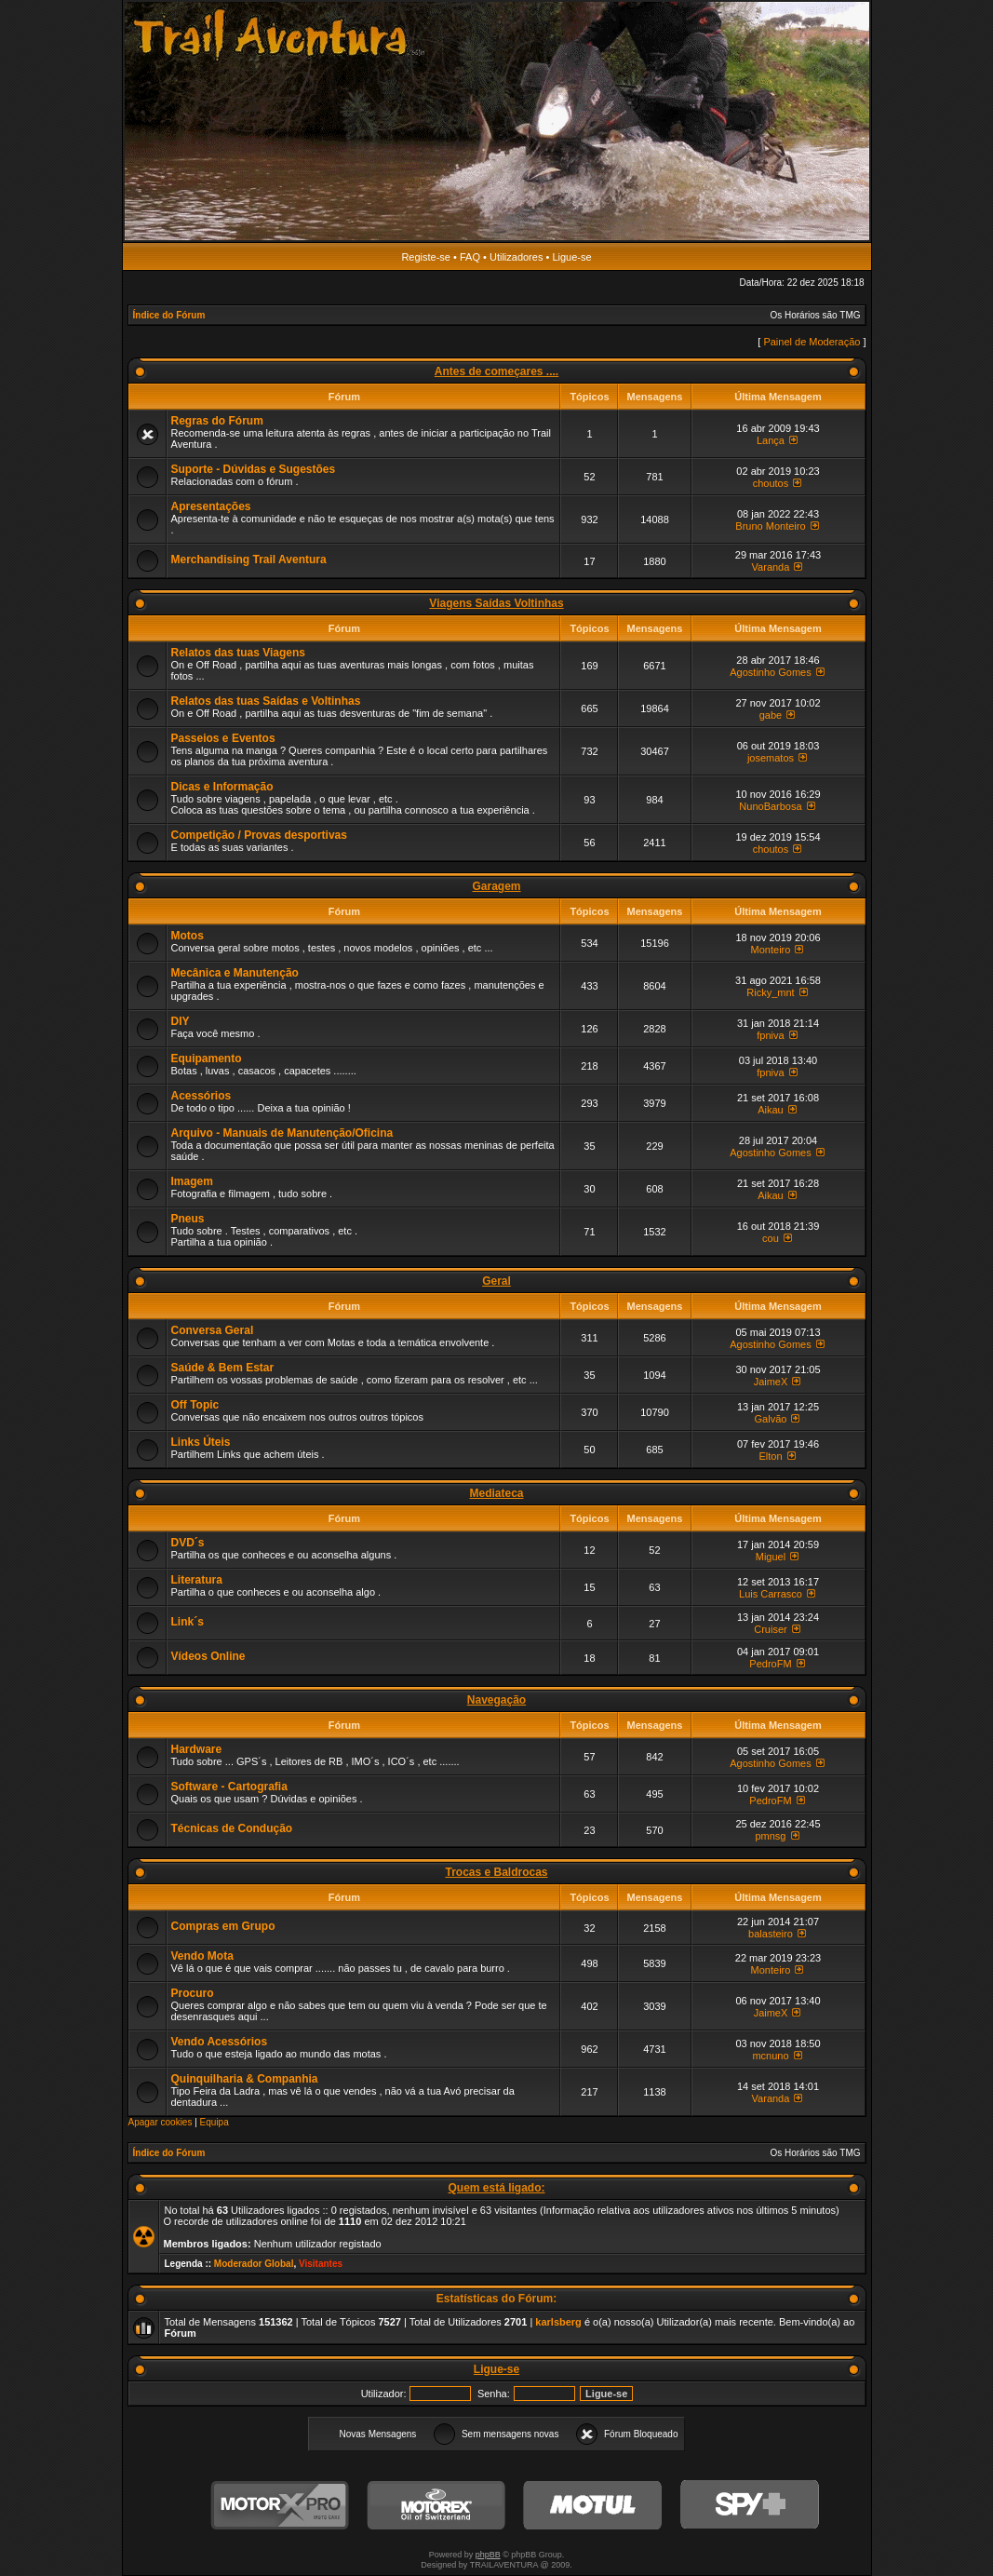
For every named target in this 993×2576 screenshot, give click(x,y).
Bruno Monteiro (770, 526)
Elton (770, 1456)
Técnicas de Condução (232, 1828)
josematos (770, 757)
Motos (187, 935)
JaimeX (771, 1381)
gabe (770, 715)
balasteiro (770, 1933)
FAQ (470, 257)
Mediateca (496, 1493)
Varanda (771, 567)
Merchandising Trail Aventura (249, 559)
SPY (749, 2505)
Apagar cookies (160, 2122)
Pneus (188, 1218)
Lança (771, 440)
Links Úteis (201, 1442)
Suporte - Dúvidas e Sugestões (253, 469)
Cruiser (770, 1629)
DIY (180, 1021)
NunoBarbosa (770, 806)
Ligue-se (571, 257)
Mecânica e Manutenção (235, 972)
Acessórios (201, 1095)
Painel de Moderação (811, 341)
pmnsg (770, 1835)
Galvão (771, 1418)
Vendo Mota (202, 1955)
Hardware (196, 1749)
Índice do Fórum (169, 315)
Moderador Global (254, 2264)
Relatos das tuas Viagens (238, 652)
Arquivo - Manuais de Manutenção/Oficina (282, 1133)
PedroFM (770, 1663)
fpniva (770, 1035)
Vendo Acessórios (219, 2041)
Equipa (214, 2122)
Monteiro (771, 949)
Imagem (192, 1181)
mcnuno (770, 2055)
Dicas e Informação (222, 786)
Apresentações (211, 506)
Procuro (192, 1993)
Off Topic (195, 1404)
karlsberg (558, 2321)
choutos (771, 483)
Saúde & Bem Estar (223, 1367)
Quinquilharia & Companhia (244, 2078)
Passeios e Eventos (223, 738)
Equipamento (206, 1058)
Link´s (187, 1621)
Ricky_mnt (770, 992)
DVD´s (188, 1542)
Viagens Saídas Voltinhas (496, 603)
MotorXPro (280, 2505)
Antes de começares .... (496, 371)
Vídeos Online (208, 1656)
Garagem (496, 886)
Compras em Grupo (223, 1926)
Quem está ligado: (496, 2187)
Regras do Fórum (217, 420)
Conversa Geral (212, 1330)
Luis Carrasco (770, 1593)
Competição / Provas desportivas (259, 835)
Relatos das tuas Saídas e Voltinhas (266, 701)
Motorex (436, 2505)
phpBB (488, 2554)
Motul (593, 2505)
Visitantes (320, 2264)
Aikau (771, 1109)
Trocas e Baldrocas (496, 1872)
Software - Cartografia (229, 1786)
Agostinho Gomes (770, 672)
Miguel (770, 1556)
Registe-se (425, 257)
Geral (496, 1281)
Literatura (196, 1579)
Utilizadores (516, 257)
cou (770, 1238)
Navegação (496, 1699)
